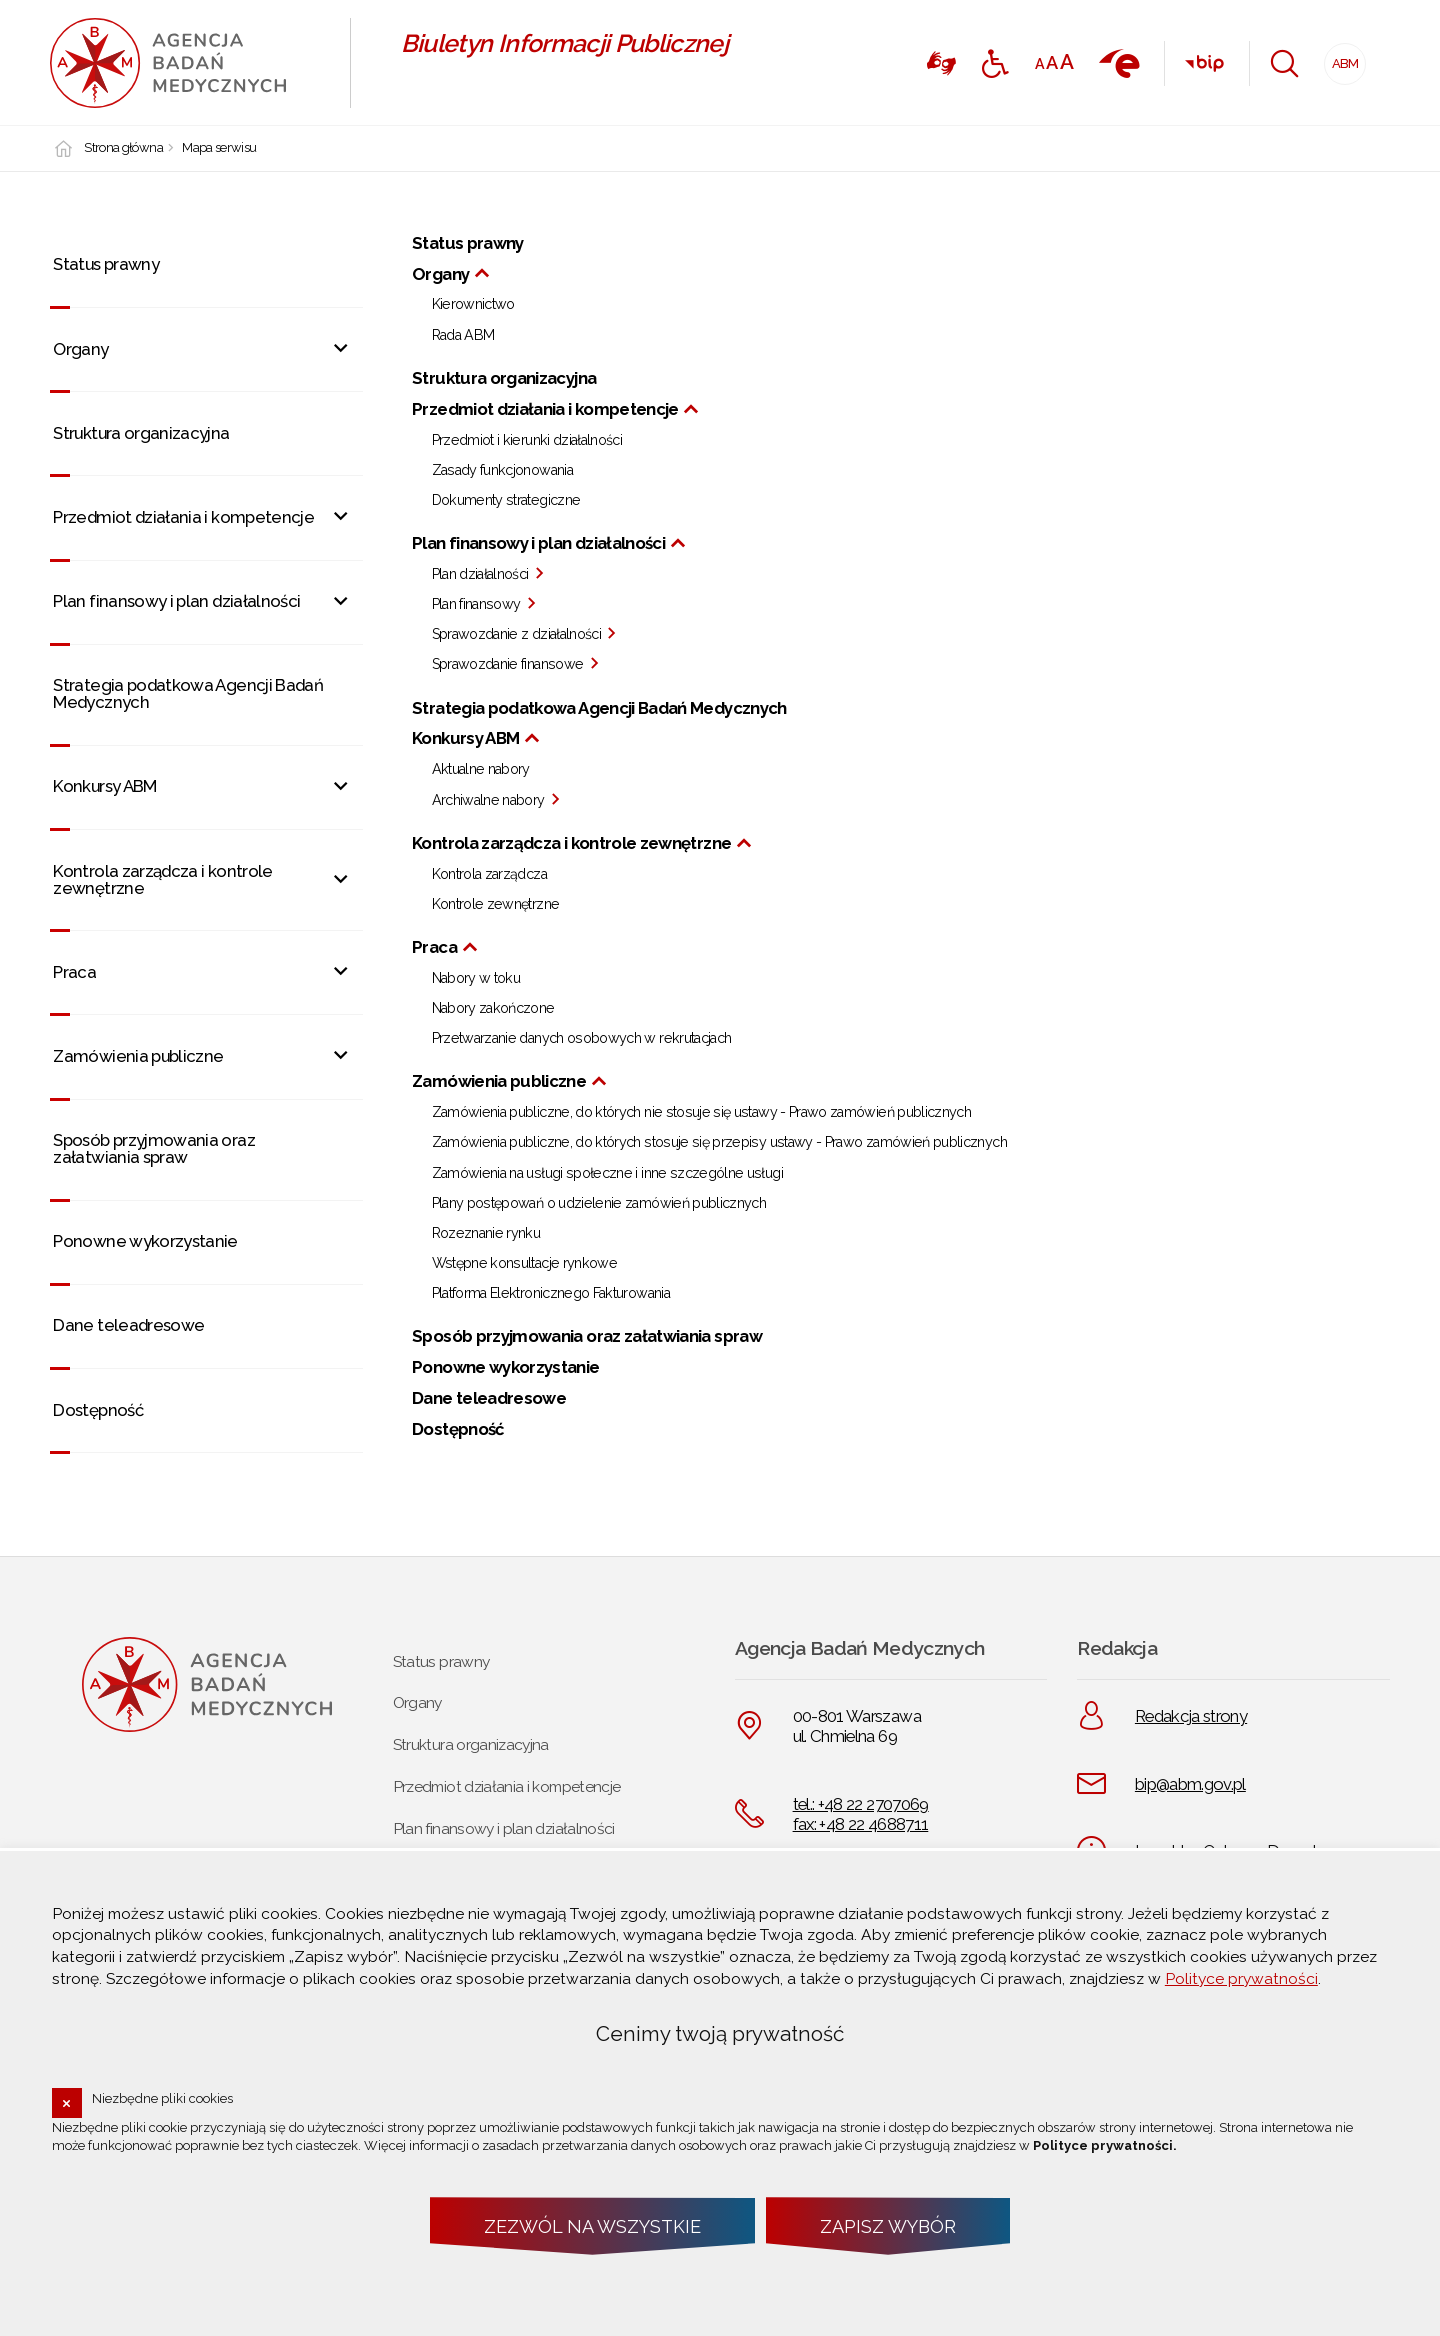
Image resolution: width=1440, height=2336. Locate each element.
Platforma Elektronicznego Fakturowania (551, 1294)
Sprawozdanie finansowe (508, 665)
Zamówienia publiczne (138, 1056)
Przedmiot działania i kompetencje (183, 517)
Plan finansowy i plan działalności (176, 601)
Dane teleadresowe (128, 1325)
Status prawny (106, 264)
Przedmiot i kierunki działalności (527, 441)
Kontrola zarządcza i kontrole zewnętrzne (162, 879)
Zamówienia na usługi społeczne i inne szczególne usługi (607, 1174)
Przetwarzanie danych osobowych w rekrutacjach (582, 1039)
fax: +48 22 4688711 (861, 1824)
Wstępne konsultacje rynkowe (525, 1264)
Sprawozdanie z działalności (517, 635)
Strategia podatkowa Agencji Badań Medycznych (188, 693)
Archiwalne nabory (488, 801)
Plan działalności (480, 575)
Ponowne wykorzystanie (145, 1241)
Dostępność (98, 1410)
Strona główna (123, 148)
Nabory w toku (476, 979)
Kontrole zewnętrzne (496, 905)
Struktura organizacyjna (141, 433)
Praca (74, 972)
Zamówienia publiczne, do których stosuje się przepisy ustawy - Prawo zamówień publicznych (719, 1143)
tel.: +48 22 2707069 (861, 1804)
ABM (1342, 57)
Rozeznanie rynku (486, 1234)
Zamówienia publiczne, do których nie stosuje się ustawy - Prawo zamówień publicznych (702, 1113)
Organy (80, 349)
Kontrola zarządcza (489, 875)
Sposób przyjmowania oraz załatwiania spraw (153, 1148)
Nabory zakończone (493, 1009)
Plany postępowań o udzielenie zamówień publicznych (599, 1204)
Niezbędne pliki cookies (162, 2098)
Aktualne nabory (481, 770)
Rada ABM (463, 336)
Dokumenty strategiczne (506, 501)
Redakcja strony (1191, 1716)
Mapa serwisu (219, 148)
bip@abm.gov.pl (1190, 1784)
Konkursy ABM (104, 786)
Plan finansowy (476, 605)
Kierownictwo (473, 305)
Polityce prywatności (1241, 1978)
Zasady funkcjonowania (502, 471)
